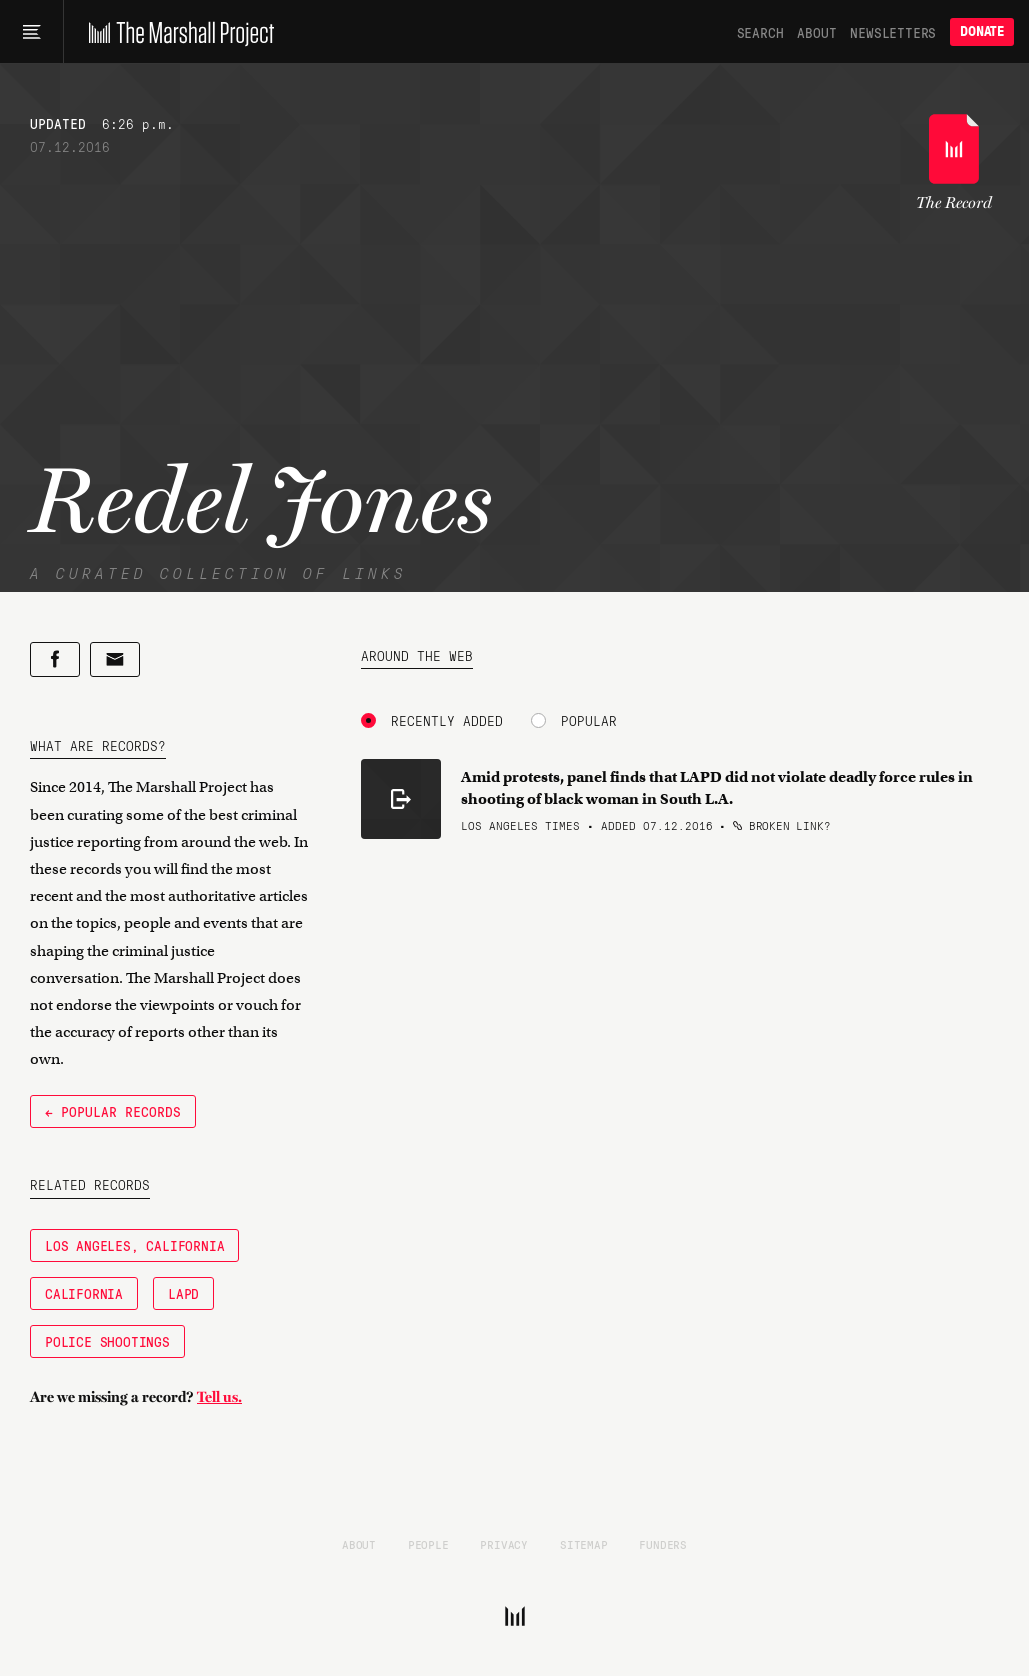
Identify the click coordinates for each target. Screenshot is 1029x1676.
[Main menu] (31, 32)
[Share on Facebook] (55, 659)
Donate (982, 31)
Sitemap (584, 1544)
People (428, 1544)
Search (760, 32)
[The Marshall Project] (176, 32)
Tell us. (219, 1397)
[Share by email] (115, 659)
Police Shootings (107, 1341)
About (816, 32)
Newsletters (893, 32)
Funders (663, 1544)
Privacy (504, 1544)
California (84, 1293)
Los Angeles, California (134, 1245)
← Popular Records (113, 1111)
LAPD (183, 1293)
